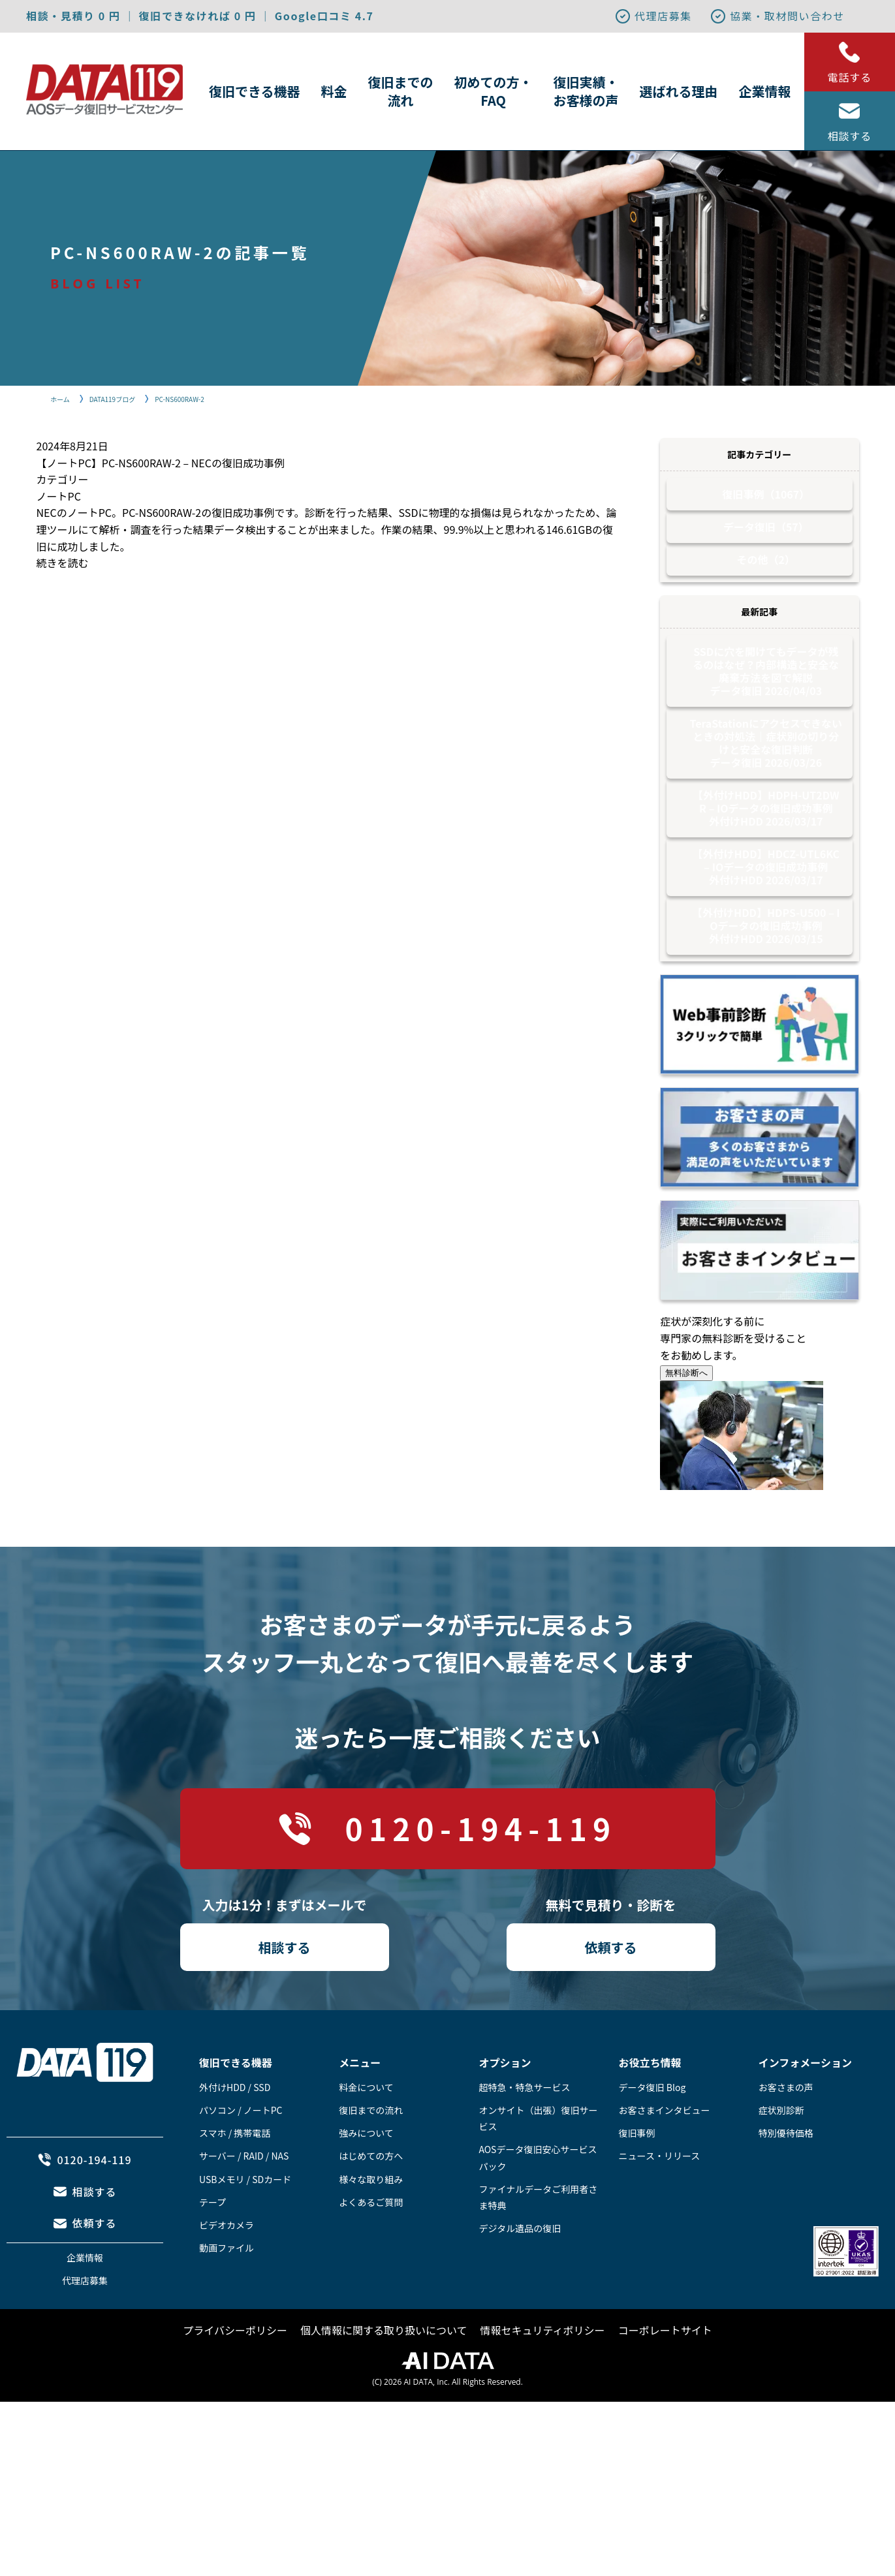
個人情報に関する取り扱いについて (383, 2382)
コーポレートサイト (665, 2382)
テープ (212, 2254)
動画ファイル (226, 2299)
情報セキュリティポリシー (542, 2382)
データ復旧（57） (766, 536)
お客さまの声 (786, 2139)
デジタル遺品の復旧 (520, 2280)
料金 (334, 91)
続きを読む (63, 562)
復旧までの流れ (400, 91)
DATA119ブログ (121, 398)
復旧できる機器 (254, 91)
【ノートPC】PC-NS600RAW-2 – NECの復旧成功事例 (161, 463)
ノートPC (59, 496)
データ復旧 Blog (652, 2139)
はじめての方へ (371, 2207)
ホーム (62, 398)
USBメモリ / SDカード (245, 2231)
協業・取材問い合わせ (777, 16)
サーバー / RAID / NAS (244, 2207)
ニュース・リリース (659, 2207)
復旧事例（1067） (765, 497)
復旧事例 (637, 2185)
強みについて (366, 2185)
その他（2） (766, 575)
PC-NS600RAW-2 (197, 398)
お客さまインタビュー (664, 2162)
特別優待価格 (786, 2185)
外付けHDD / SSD (234, 2139)
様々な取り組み (371, 2231)
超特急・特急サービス (524, 2139)
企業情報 (765, 91)
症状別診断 (781, 2162)
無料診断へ (686, 1425)
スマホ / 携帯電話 (234, 2185)
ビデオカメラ (226, 2277)
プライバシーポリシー (235, 2382)
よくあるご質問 (371, 2254)
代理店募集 (653, 16)
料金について (366, 2139)
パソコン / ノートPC (241, 2162)
